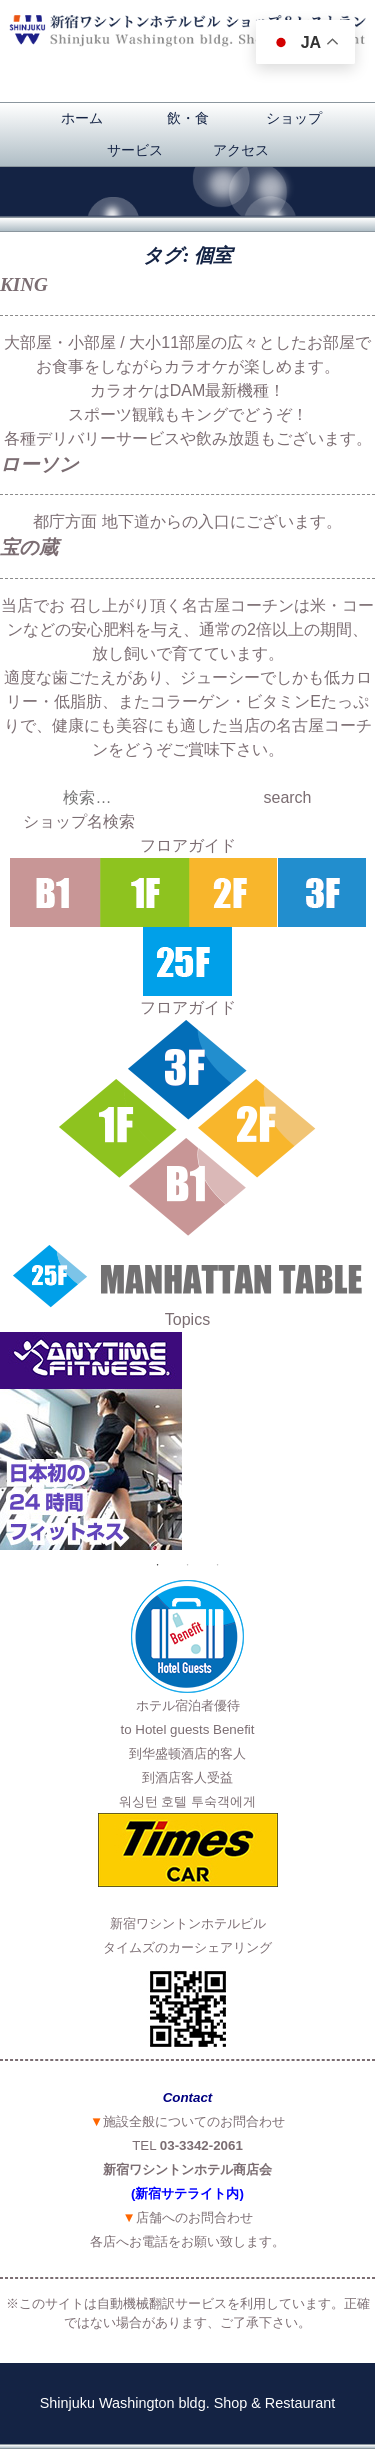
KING (24, 284)
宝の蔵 (29, 547)
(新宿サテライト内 (185, 2193)
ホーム (82, 118)
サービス (135, 150)
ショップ (294, 118)
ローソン (39, 464)
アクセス (241, 150)
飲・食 (188, 118)
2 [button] (188, 1565)
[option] (187, 1441)
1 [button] (158, 1565)
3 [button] (218, 1565)
